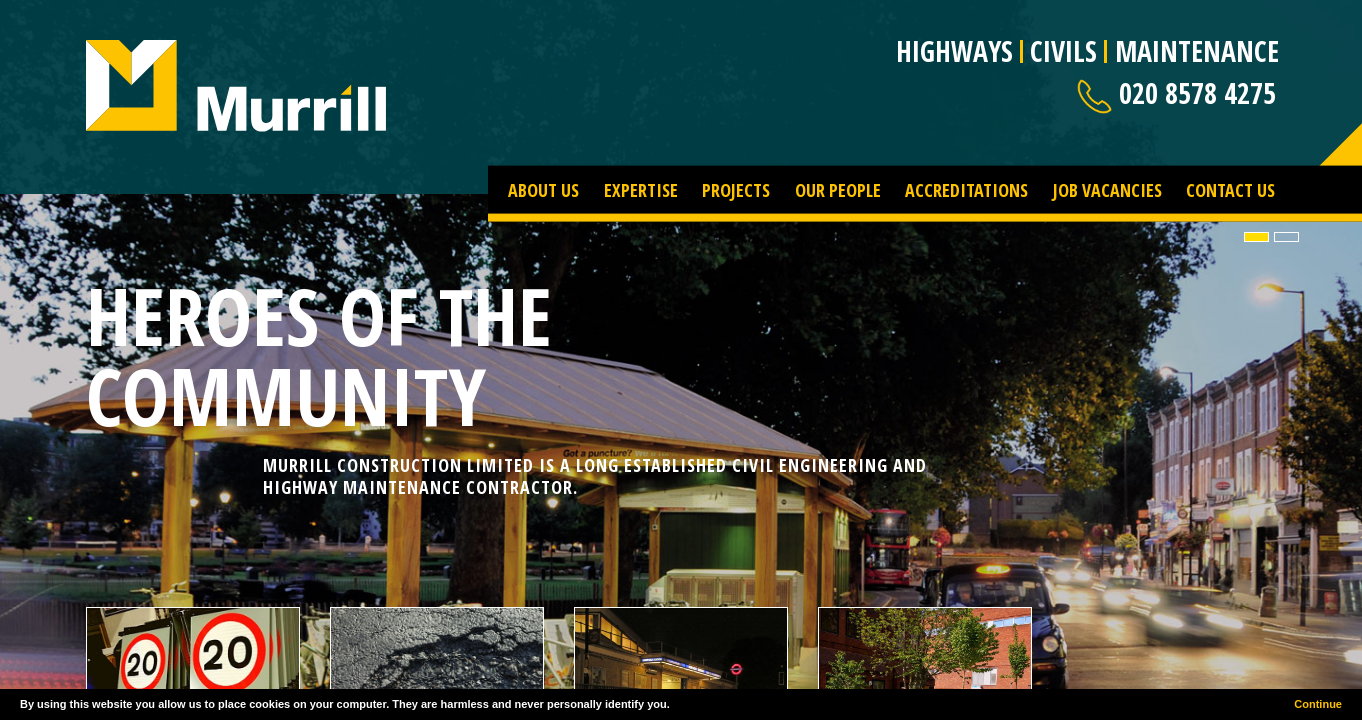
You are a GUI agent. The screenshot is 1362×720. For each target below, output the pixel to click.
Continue (1318, 704)
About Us (543, 189)
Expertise (641, 189)
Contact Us (1230, 189)
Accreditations (966, 189)
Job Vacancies (1107, 189)
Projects (736, 189)
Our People (838, 189)
